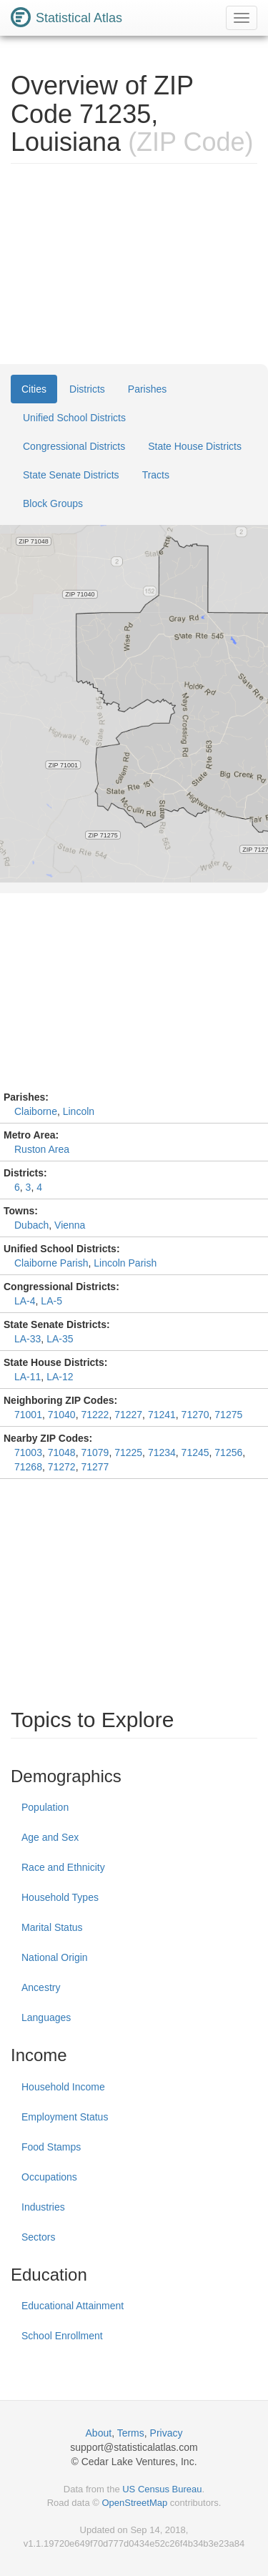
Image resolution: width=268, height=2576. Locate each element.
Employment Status (64, 2117)
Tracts (155, 475)
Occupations (49, 2177)
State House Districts (195, 446)
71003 (28, 1452)
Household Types (60, 1897)
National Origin (54, 1957)
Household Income (63, 2087)
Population (45, 1807)
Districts (87, 389)
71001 (28, 1414)
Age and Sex (50, 1837)
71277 (95, 1467)
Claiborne (35, 1111)
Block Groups (53, 503)
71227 (128, 1414)
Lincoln (78, 1111)
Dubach (31, 1225)
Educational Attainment (72, 2305)
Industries (43, 2207)
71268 (28, 1467)
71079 (95, 1452)
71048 (62, 1452)
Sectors (38, 2237)
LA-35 (59, 1338)
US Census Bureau (162, 2489)
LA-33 (27, 1338)
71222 (95, 1414)
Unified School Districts (74, 417)
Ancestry (40, 1987)
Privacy (166, 2433)
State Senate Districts (71, 475)
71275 (228, 1414)
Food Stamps (51, 2147)
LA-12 (59, 1376)
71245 (195, 1452)
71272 (62, 1467)
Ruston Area (41, 1149)
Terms (130, 2433)
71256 (228, 1452)
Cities (33, 389)
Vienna (69, 1225)
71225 (128, 1452)
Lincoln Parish (125, 1263)
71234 (162, 1452)
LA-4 (25, 1301)
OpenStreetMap (134, 2502)
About (99, 2433)
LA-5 (51, 1301)
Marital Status (52, 1927)
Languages (46, 2017)
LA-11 (27, 1376)
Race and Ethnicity (63, 1867)
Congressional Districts (74, 446)
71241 (162, 1414)
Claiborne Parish (51, 1263)
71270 (195, 1414)
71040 (62, 1414)
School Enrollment (62, 2335)
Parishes (147, 389)
